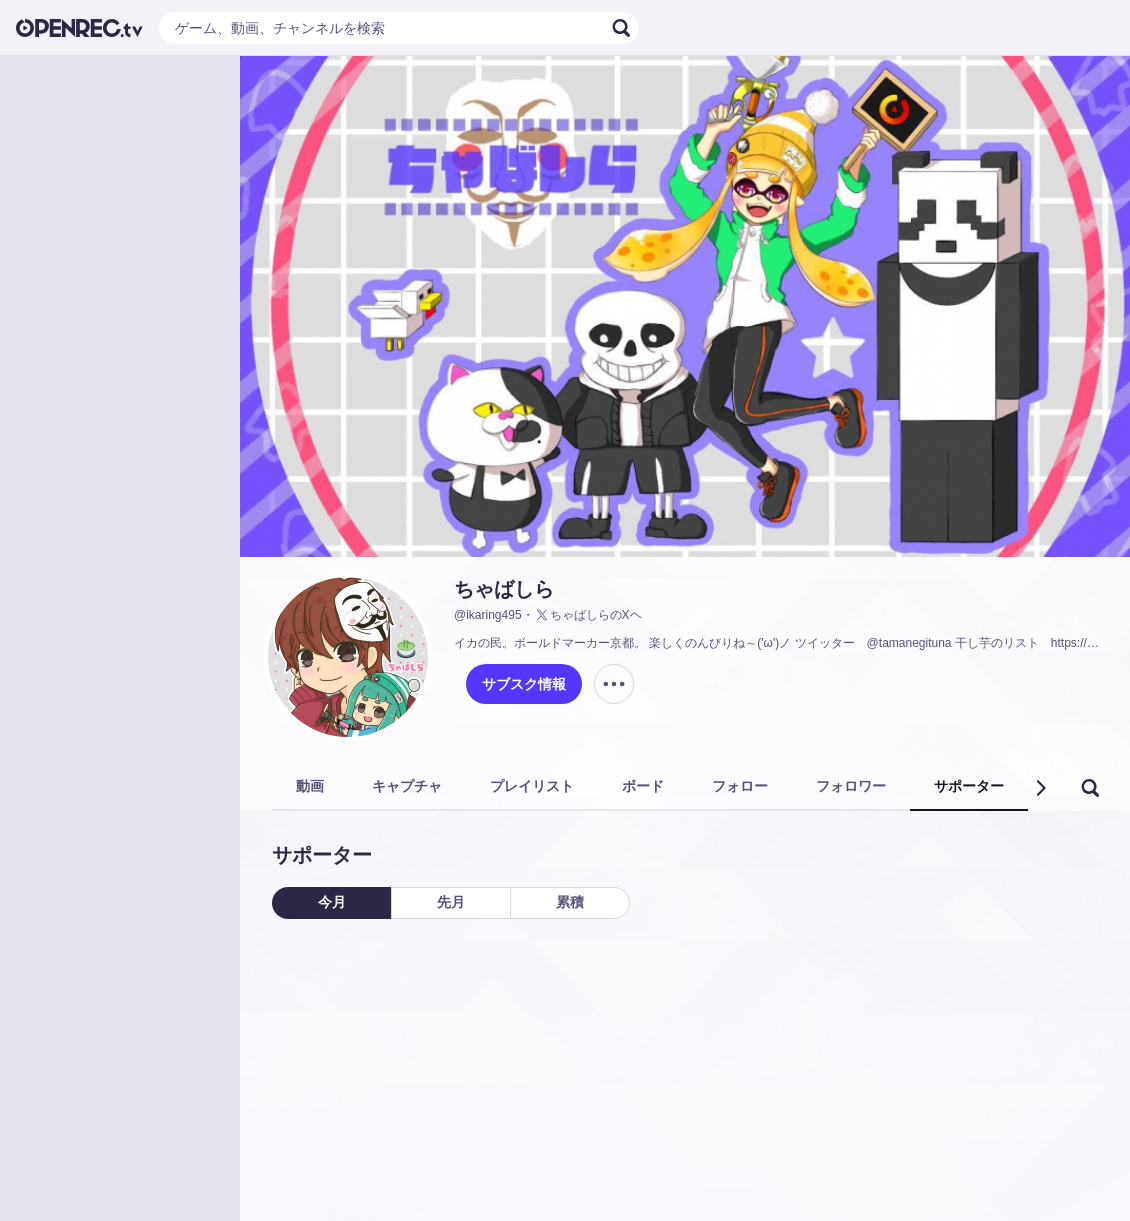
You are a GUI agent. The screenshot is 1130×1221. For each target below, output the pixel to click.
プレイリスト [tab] (532, 786)
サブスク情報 (524, 684)
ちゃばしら (504, 589)
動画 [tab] (310, 786)
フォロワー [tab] (851, 786)
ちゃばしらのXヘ (588, 615)
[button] (1040, 788)
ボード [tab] (643, 786)
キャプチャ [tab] (407, 786)
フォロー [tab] (740, 786)
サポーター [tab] (969, 786)
